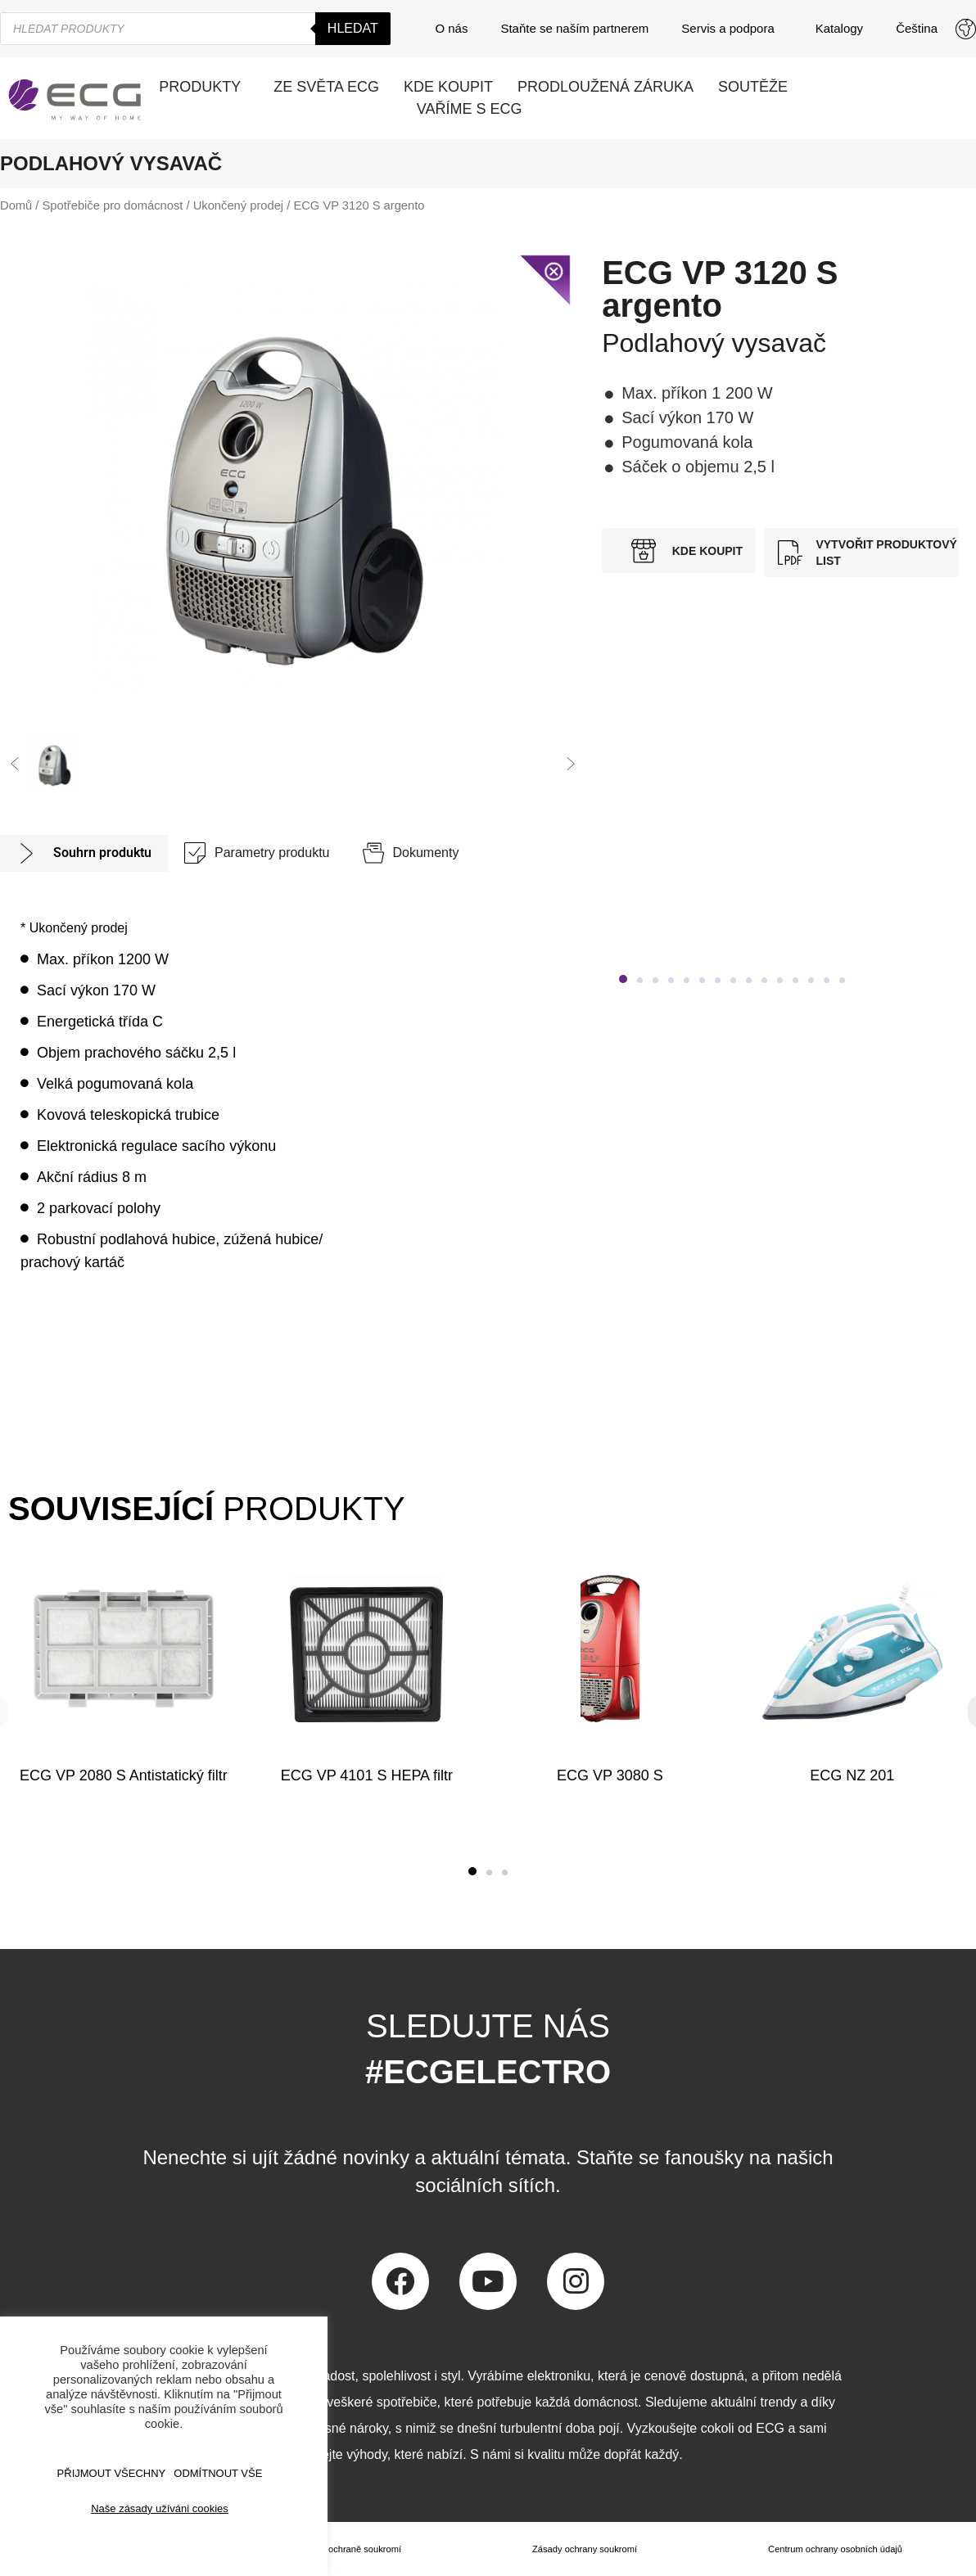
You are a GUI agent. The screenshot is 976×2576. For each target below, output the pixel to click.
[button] (14, 763)
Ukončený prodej (238, 205)
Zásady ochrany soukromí (582, 2549)
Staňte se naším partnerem (574, 28)
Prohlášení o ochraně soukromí (335, 2549)
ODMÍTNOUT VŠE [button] (218, 2473)
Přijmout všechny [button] (111, 2473)
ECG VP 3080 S (610, 1775)
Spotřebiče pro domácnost (113, 205)
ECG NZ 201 (853, 1775)
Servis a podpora (731, 28)
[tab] (84, 853)
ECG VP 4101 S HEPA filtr (366, 1775)
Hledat (353, 28)
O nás (451, 28)
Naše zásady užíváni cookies (159, 2508)
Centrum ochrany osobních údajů (833, 2549)
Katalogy (839, 28)
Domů (16, 205)
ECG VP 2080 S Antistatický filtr (124, 1775)
